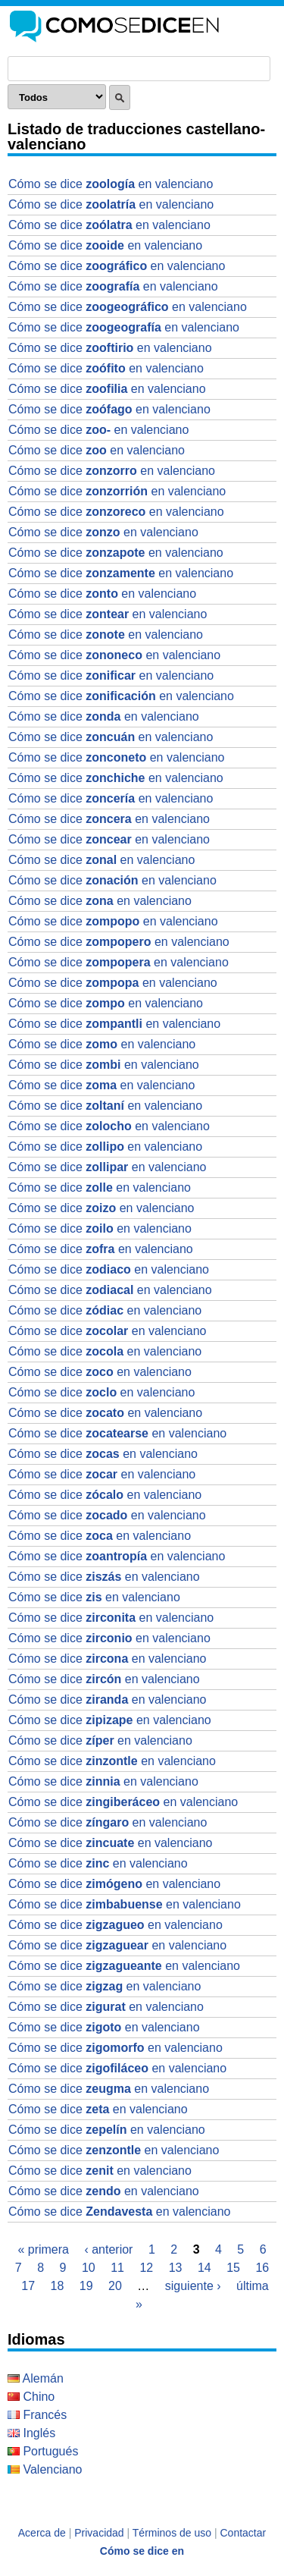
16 (262, 2267)
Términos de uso (172, 2533)
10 (88, 2267)
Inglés (31, 2433)
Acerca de (42, 2533)
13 (176, 2267)
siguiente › (193, 2285)
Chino (31, 2396)
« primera (43, 2249)
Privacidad (98, 2533)
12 (146, 2267)
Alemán (36, 2378)
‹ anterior (108, 2249)
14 (204, 2267)
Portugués (43, 2451)
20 (115, 2285)
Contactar (243, 2533)
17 (28, 2285)
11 (117, 2267)
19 (86, 2285)
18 (57, 2285)
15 (233, 2267)
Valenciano (45, 2469)
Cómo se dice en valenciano (110, 183)
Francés (37, 2414)
